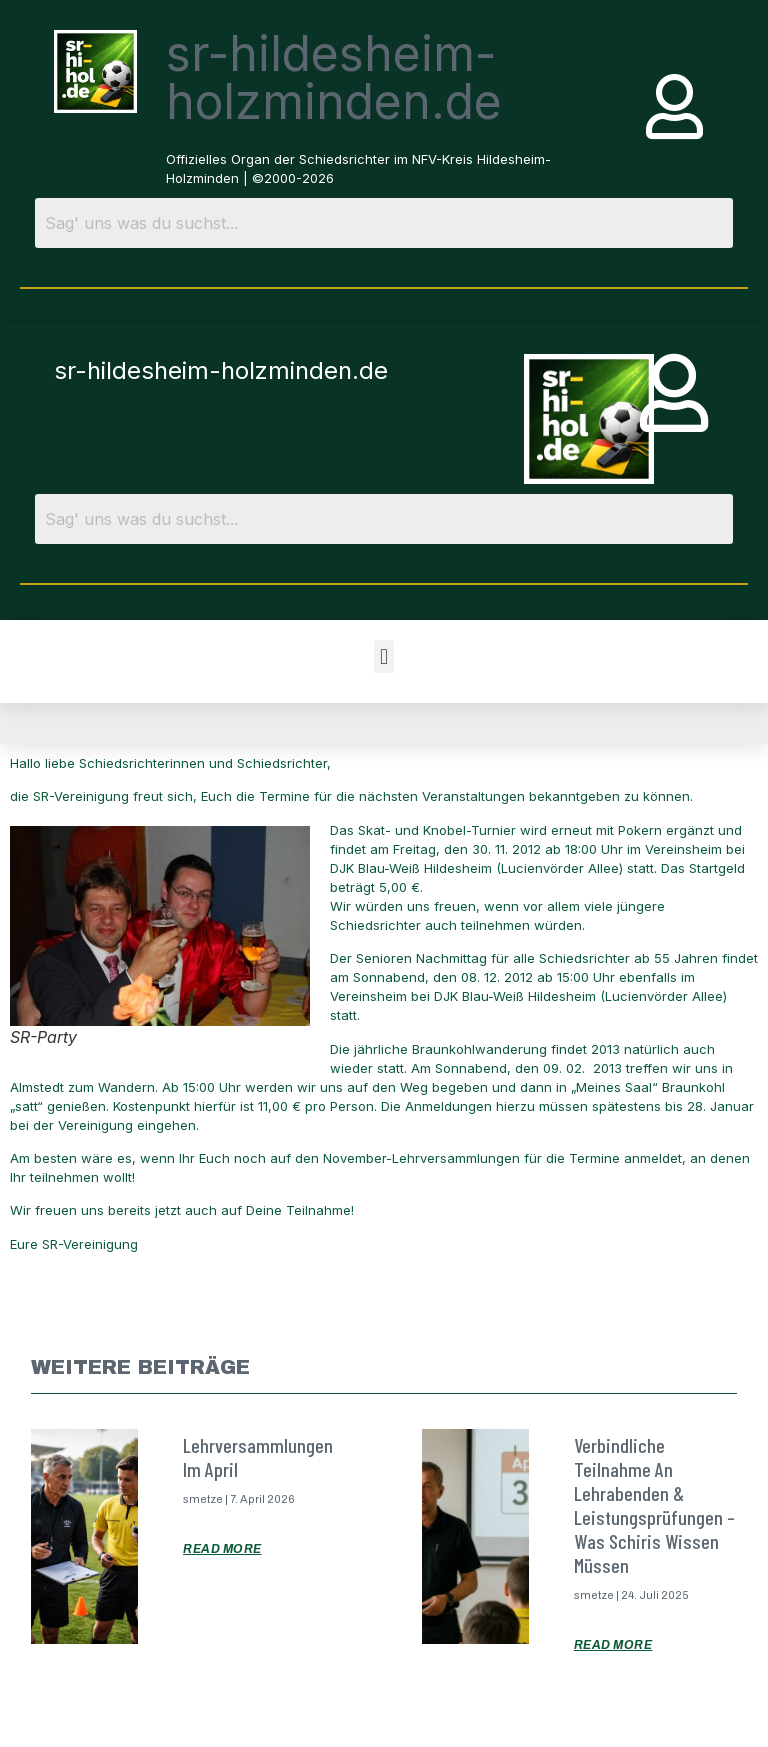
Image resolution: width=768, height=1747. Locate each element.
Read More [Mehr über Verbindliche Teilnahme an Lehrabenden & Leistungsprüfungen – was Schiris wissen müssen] (613, 1645)
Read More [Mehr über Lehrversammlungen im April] (222, 1549)
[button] (383, 656)
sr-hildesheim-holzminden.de (334, 77)
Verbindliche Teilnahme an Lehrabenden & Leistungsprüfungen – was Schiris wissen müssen (654, 1505)
